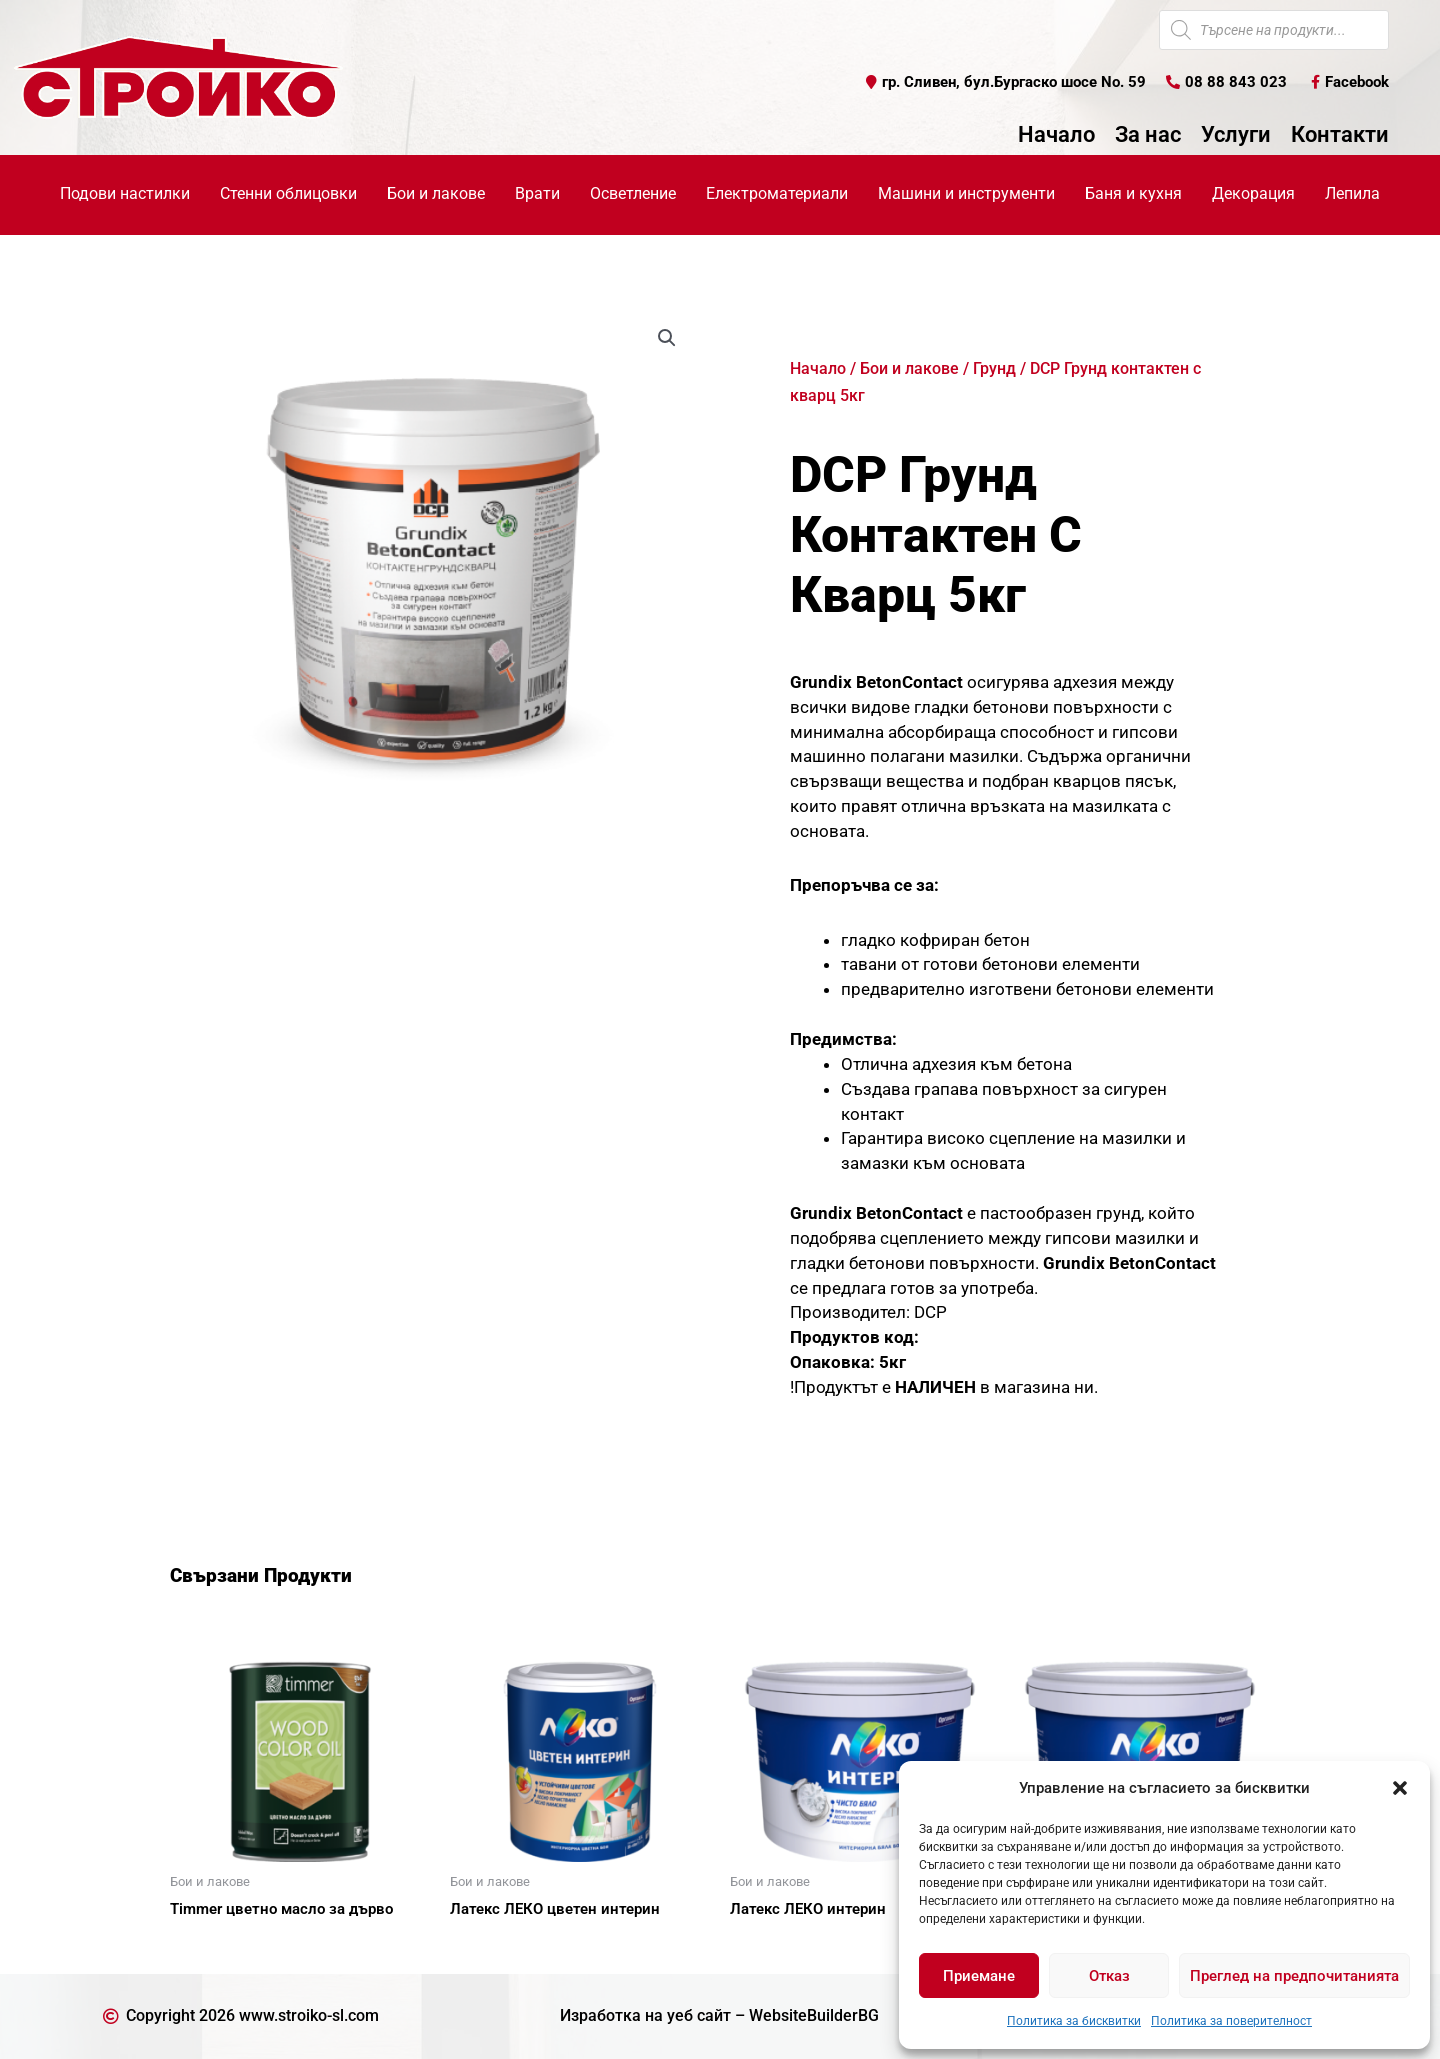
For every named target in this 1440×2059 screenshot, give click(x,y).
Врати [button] (537, 193)
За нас (1148, 135)
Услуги (1236, 135)
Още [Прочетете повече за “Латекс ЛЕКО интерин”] (770, 1944)
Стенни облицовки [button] (288, 193)
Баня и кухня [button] (1133, 193)
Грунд (994, 368)
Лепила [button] (1352, 193)
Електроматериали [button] (777, 193)
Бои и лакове (909, 368)
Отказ (1109, 1976)
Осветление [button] (633, 193)
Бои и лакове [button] (436, 193)
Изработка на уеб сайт (645, 2015)
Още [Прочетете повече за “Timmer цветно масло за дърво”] (210, 1944)
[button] (1400, 1788)
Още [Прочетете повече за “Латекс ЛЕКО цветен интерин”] (490, 1944)
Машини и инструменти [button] (966, 193)
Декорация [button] (1253, 193)
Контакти (1340, 135)
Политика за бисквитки (1074, 2021)
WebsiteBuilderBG (814, 2015)
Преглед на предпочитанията (1294, 1976)
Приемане (979, 1976)
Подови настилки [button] (125, 193)
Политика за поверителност (1231, 2021)
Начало (1056, 135)
